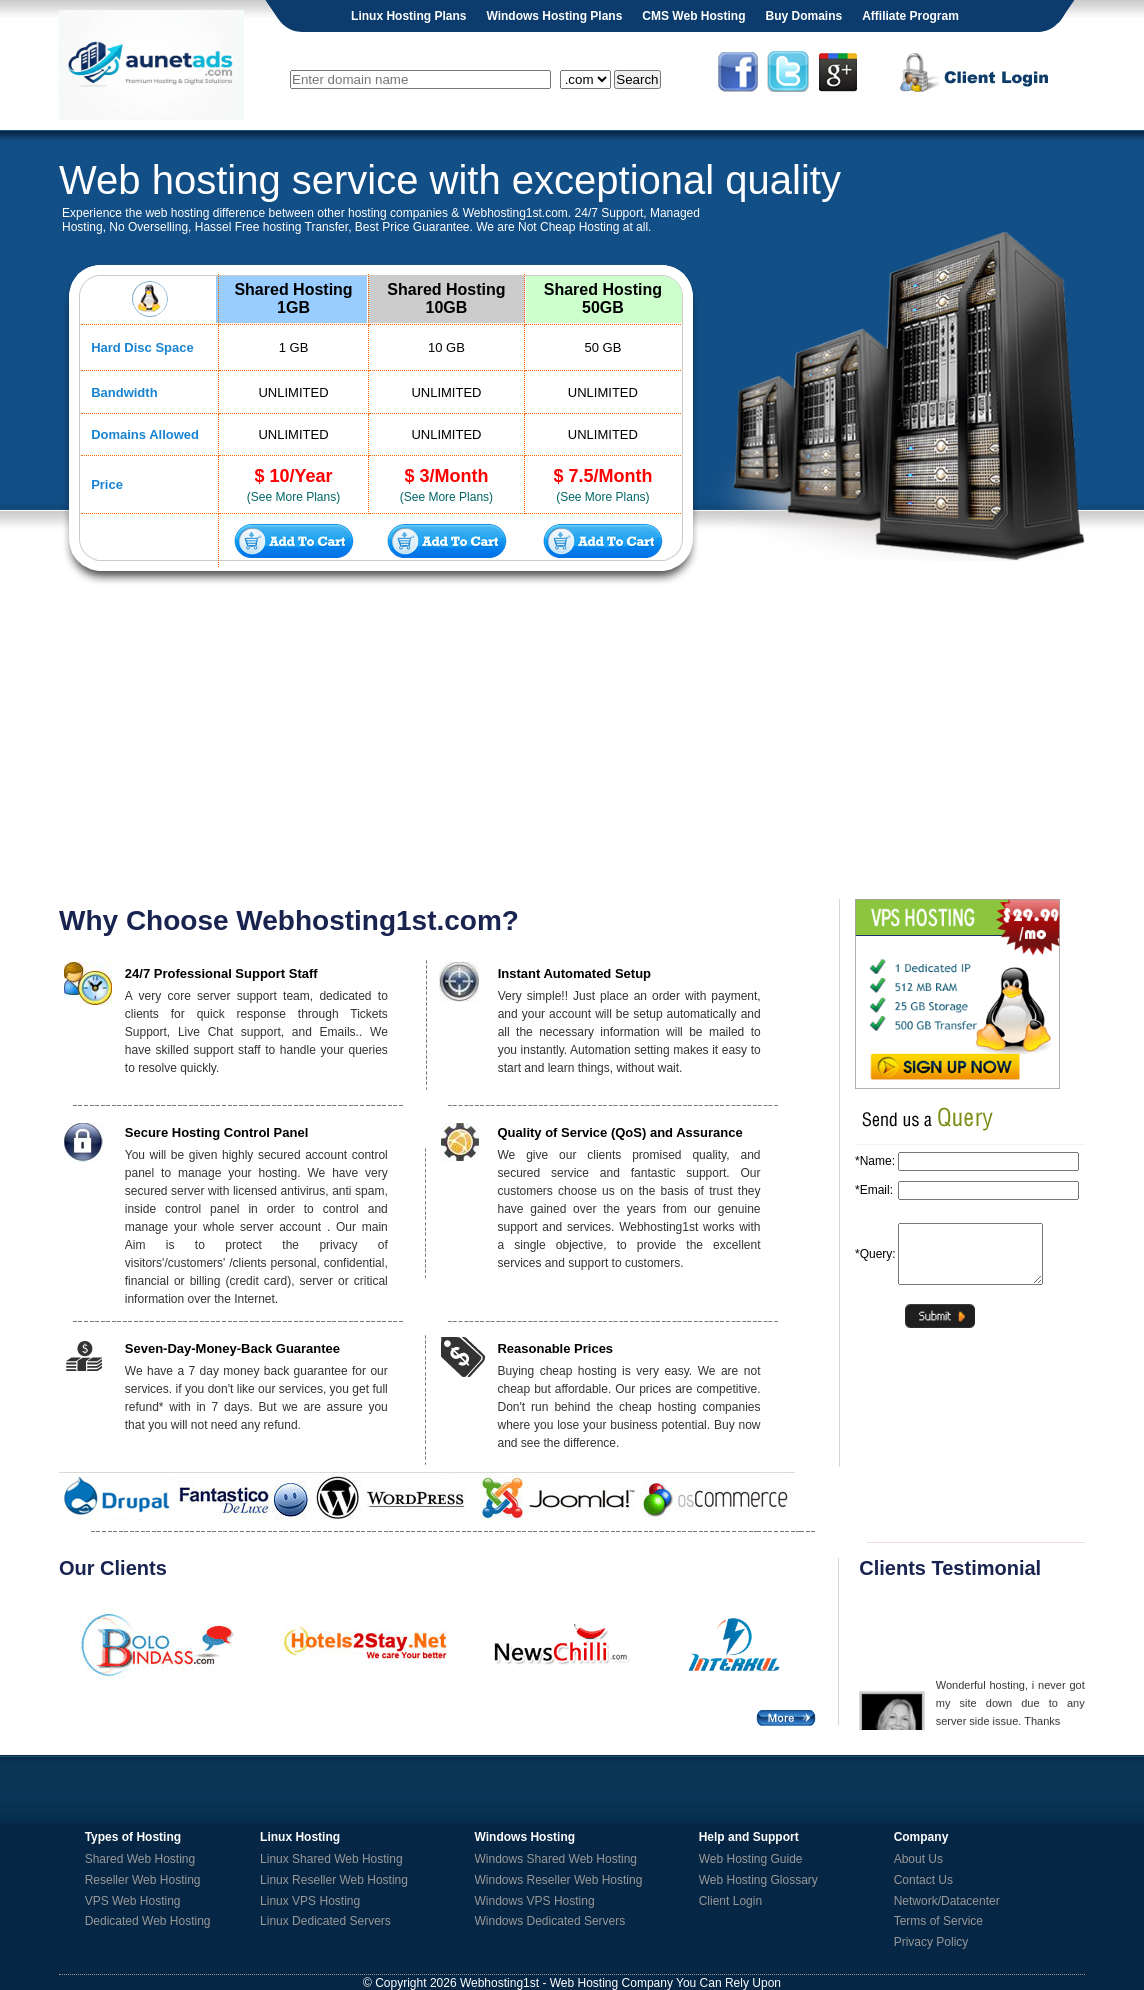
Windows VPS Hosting (535, 1901)
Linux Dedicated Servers (325, 1921)
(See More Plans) (293, 497)
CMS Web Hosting (693, 16)
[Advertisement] (572, 744)
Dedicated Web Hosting (148, 1921)
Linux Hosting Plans (408, 16)
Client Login (730, 1901)
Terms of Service (938, 1921)
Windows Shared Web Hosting (556, 1859)
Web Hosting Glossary (758, 1880)
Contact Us (923, 1880)
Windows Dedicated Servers (550, 1921)
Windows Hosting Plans (554, 16)
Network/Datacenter (947, 1901)
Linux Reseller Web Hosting (334, 1880)
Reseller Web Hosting (143, 1880)
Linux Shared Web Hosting (331, 1859)
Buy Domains (803, 16)
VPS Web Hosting (133, 1901)
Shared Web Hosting (140, 1859)
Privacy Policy (931, 1942)
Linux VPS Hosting (310, 1901)
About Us (918, 1859)
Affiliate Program (910, 16)
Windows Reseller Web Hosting (559, 1880)
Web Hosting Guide (751, 1859)
